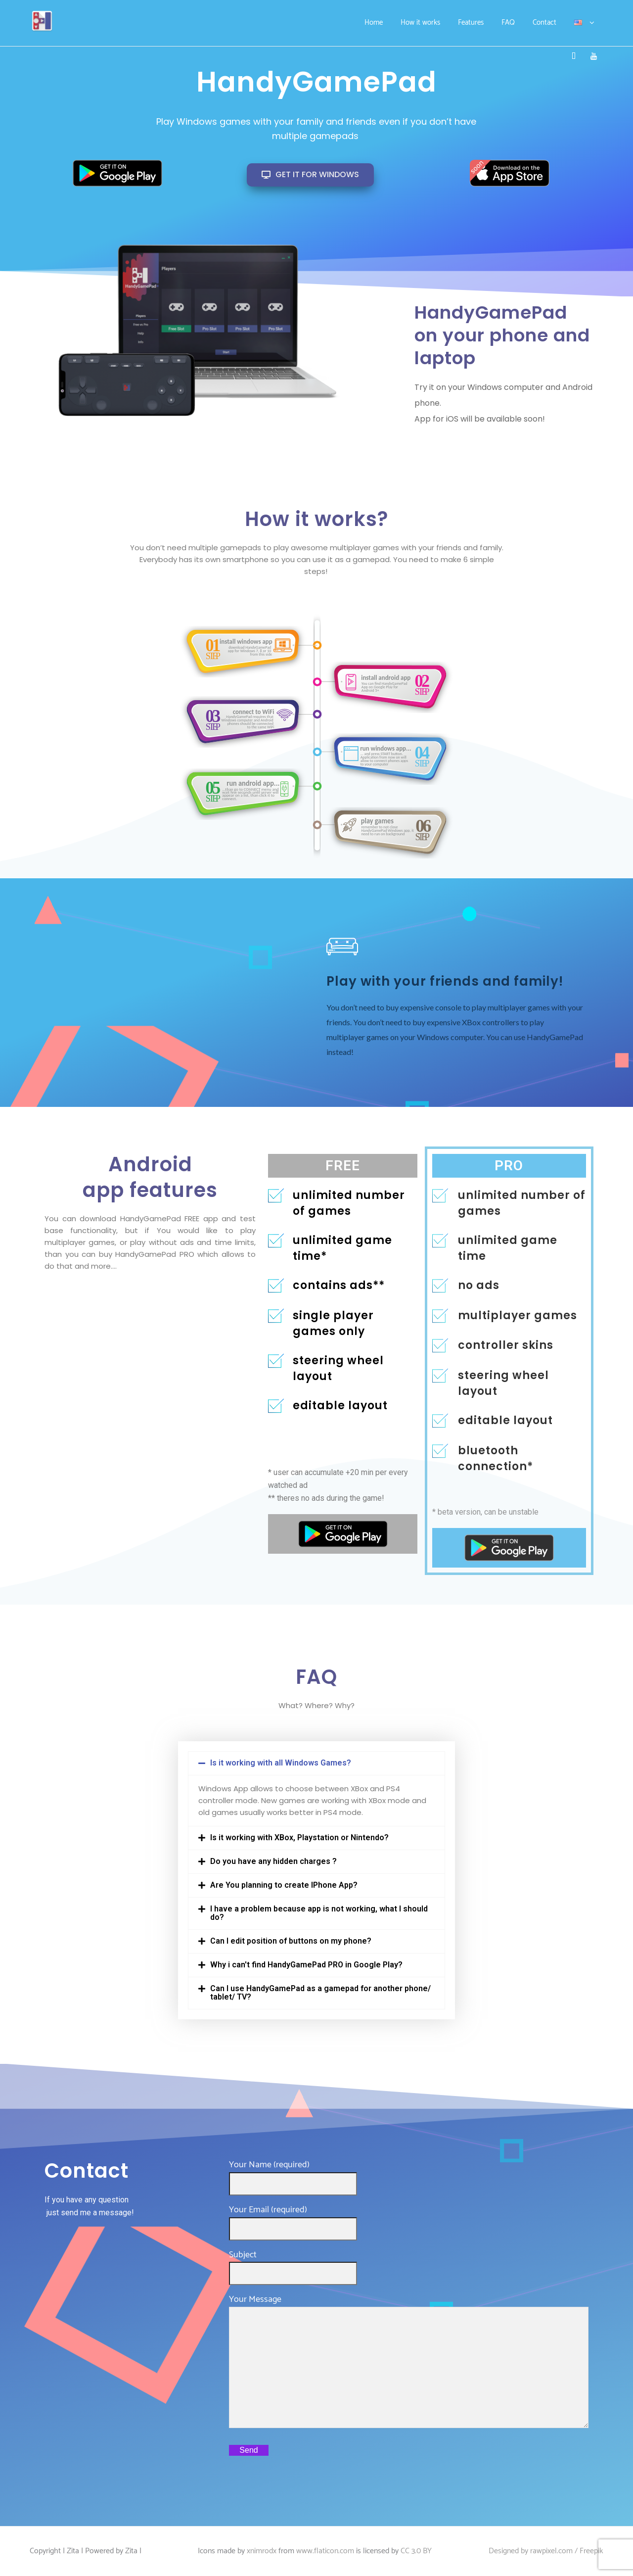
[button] (316, 1763)
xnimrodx (261, 2551)
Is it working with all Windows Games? (280, 1762)
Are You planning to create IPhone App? (284, 1885)
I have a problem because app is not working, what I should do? (319, 1913)
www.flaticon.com (325, 2551)
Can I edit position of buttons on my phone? (290, 1941)
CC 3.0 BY (416, 2551)
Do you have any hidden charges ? (273, 1861)
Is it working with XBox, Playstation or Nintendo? (299, 1837)
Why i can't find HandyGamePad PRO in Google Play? (306, 1964)
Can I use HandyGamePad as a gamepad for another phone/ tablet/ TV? (320, 1993)
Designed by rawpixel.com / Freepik (546, 2551)
